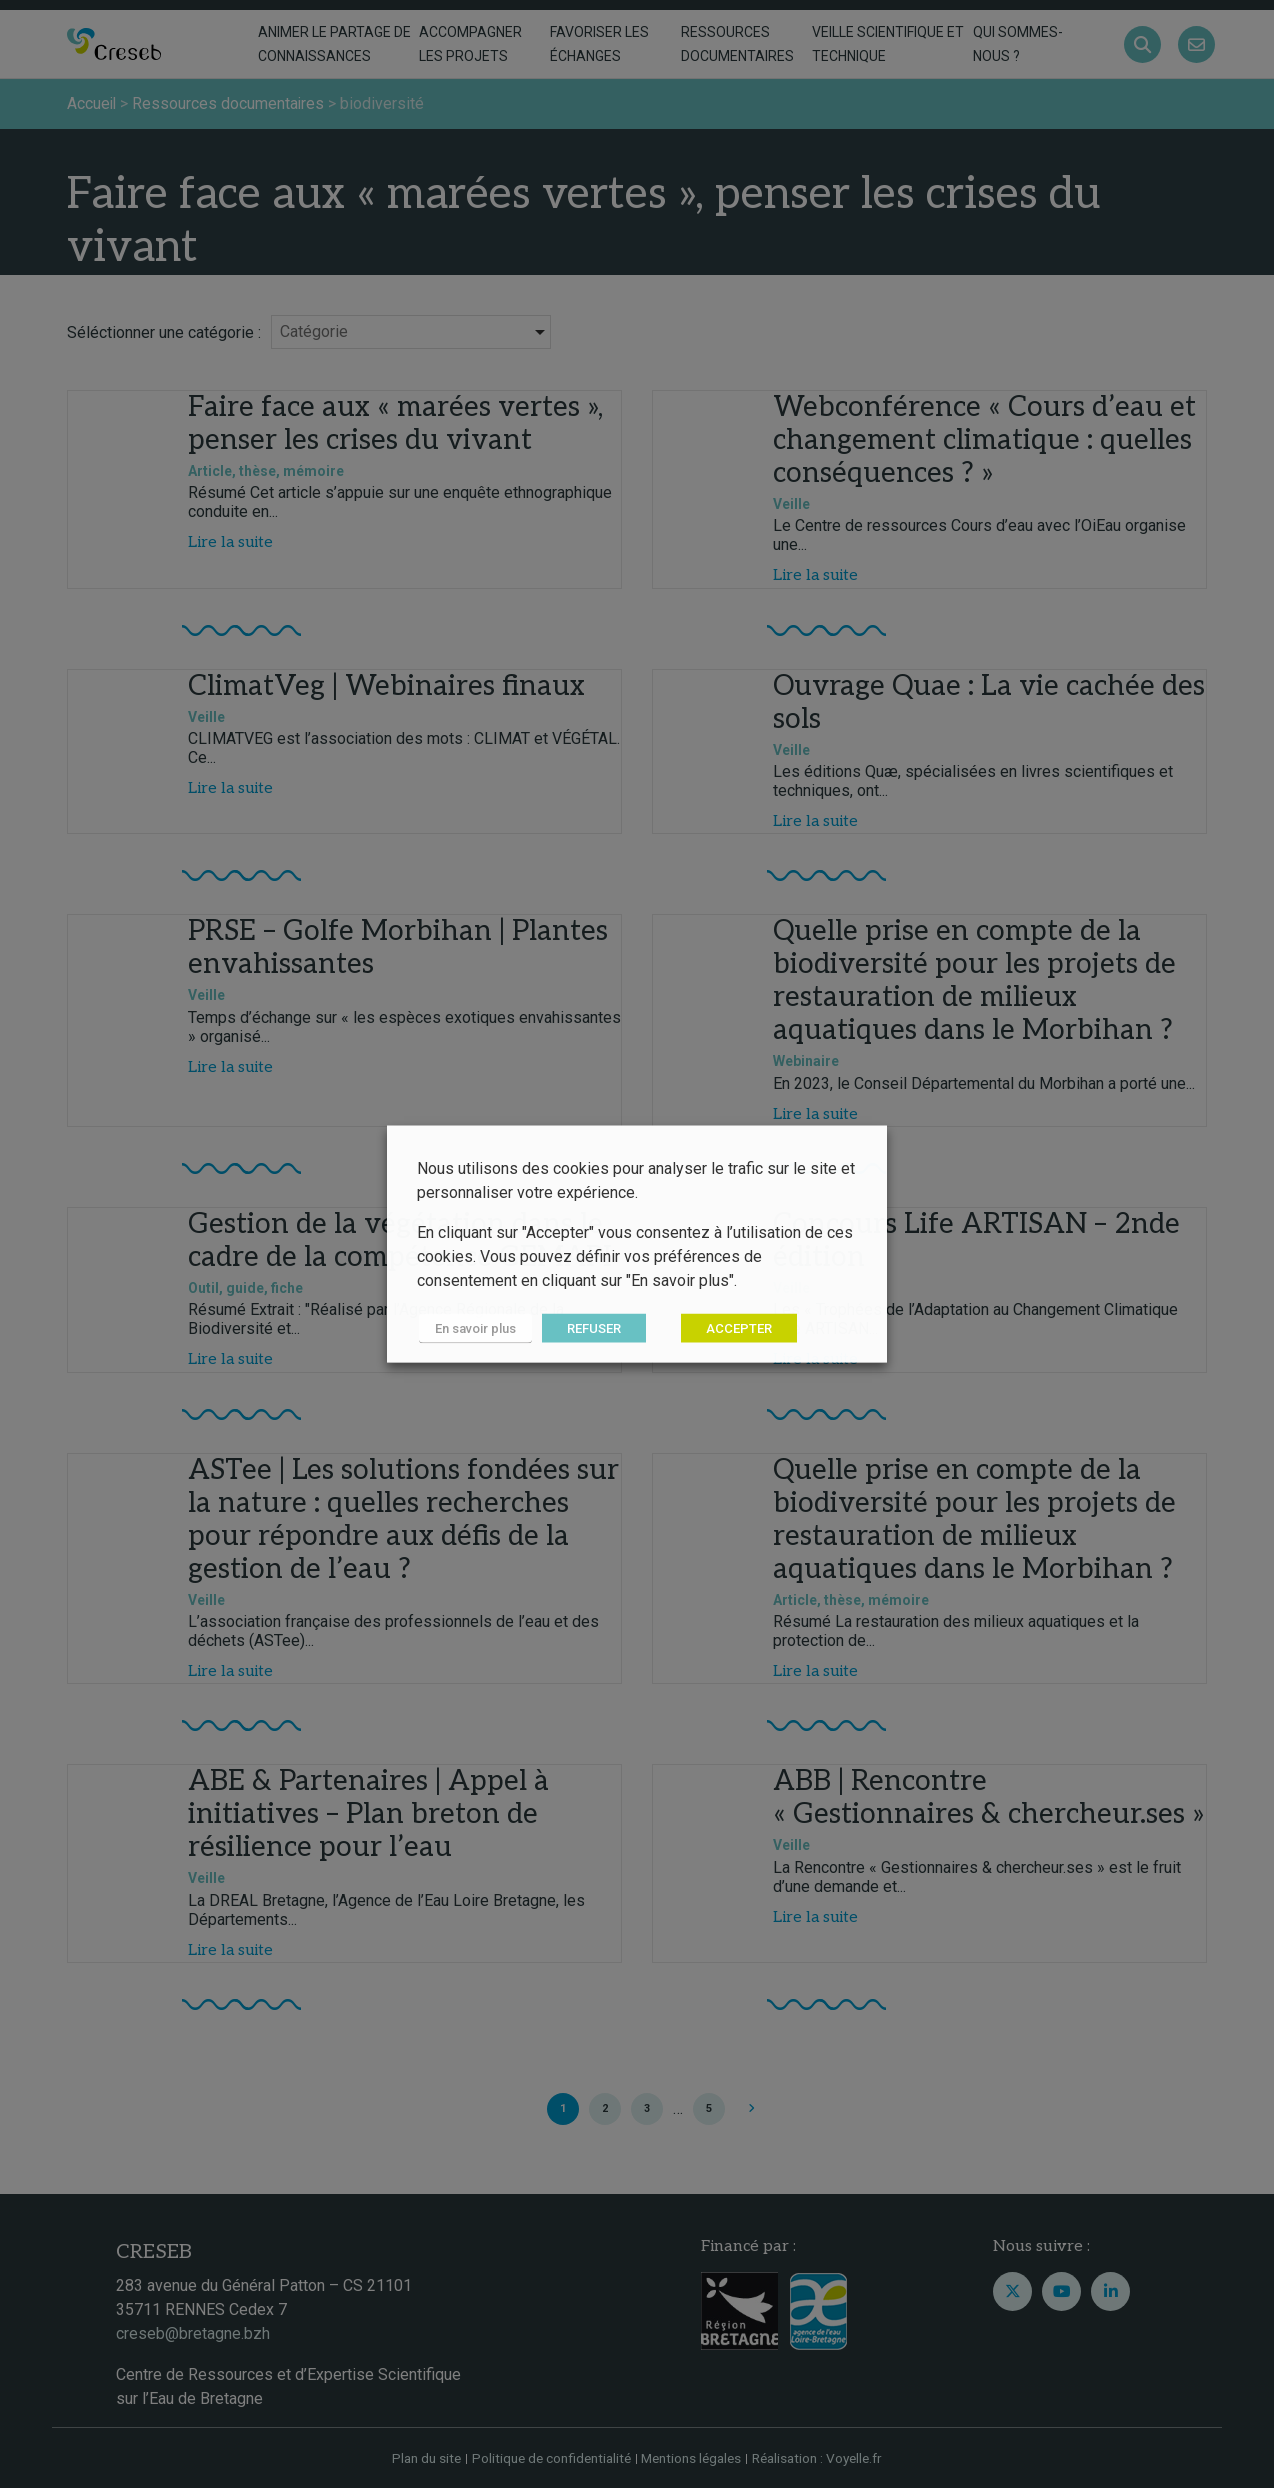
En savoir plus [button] (473, 1328)
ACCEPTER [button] (736, 1328)
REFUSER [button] (591, 1328)
